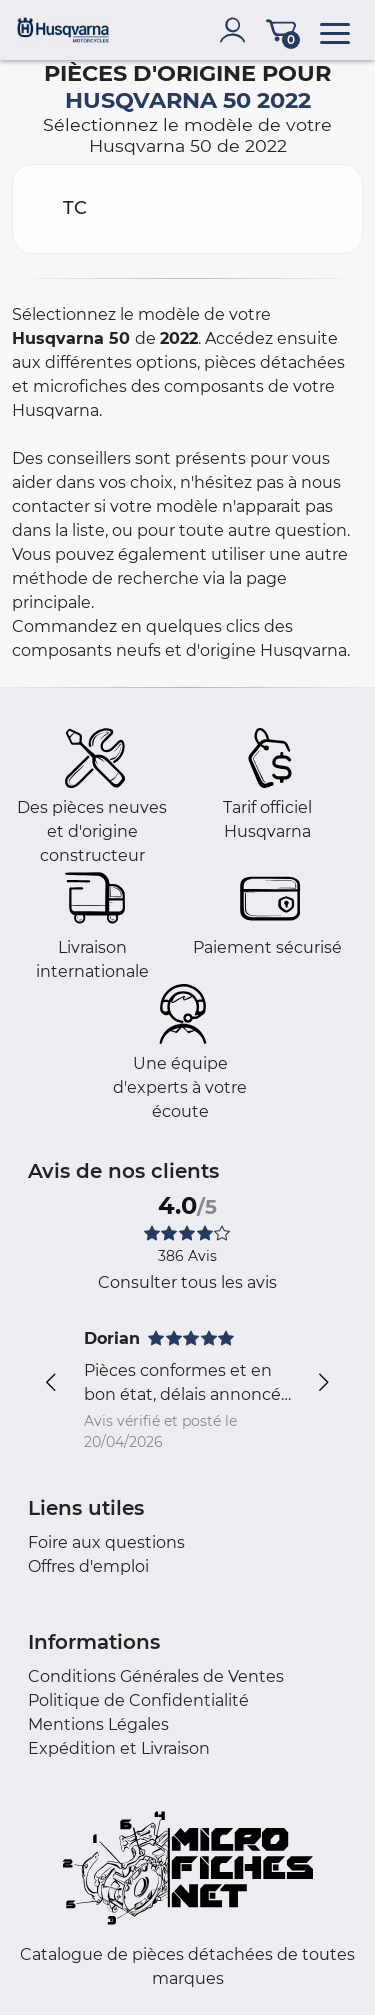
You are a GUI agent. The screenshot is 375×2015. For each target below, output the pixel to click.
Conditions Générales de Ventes (156, 1676)
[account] (237, 30)
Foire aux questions (106, 1542)
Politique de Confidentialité (138, 1700)
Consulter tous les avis (187, 1282)
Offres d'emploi (88, 1566)
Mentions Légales (98, 1724)
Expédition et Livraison (119, 1748)
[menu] (335, 30)
